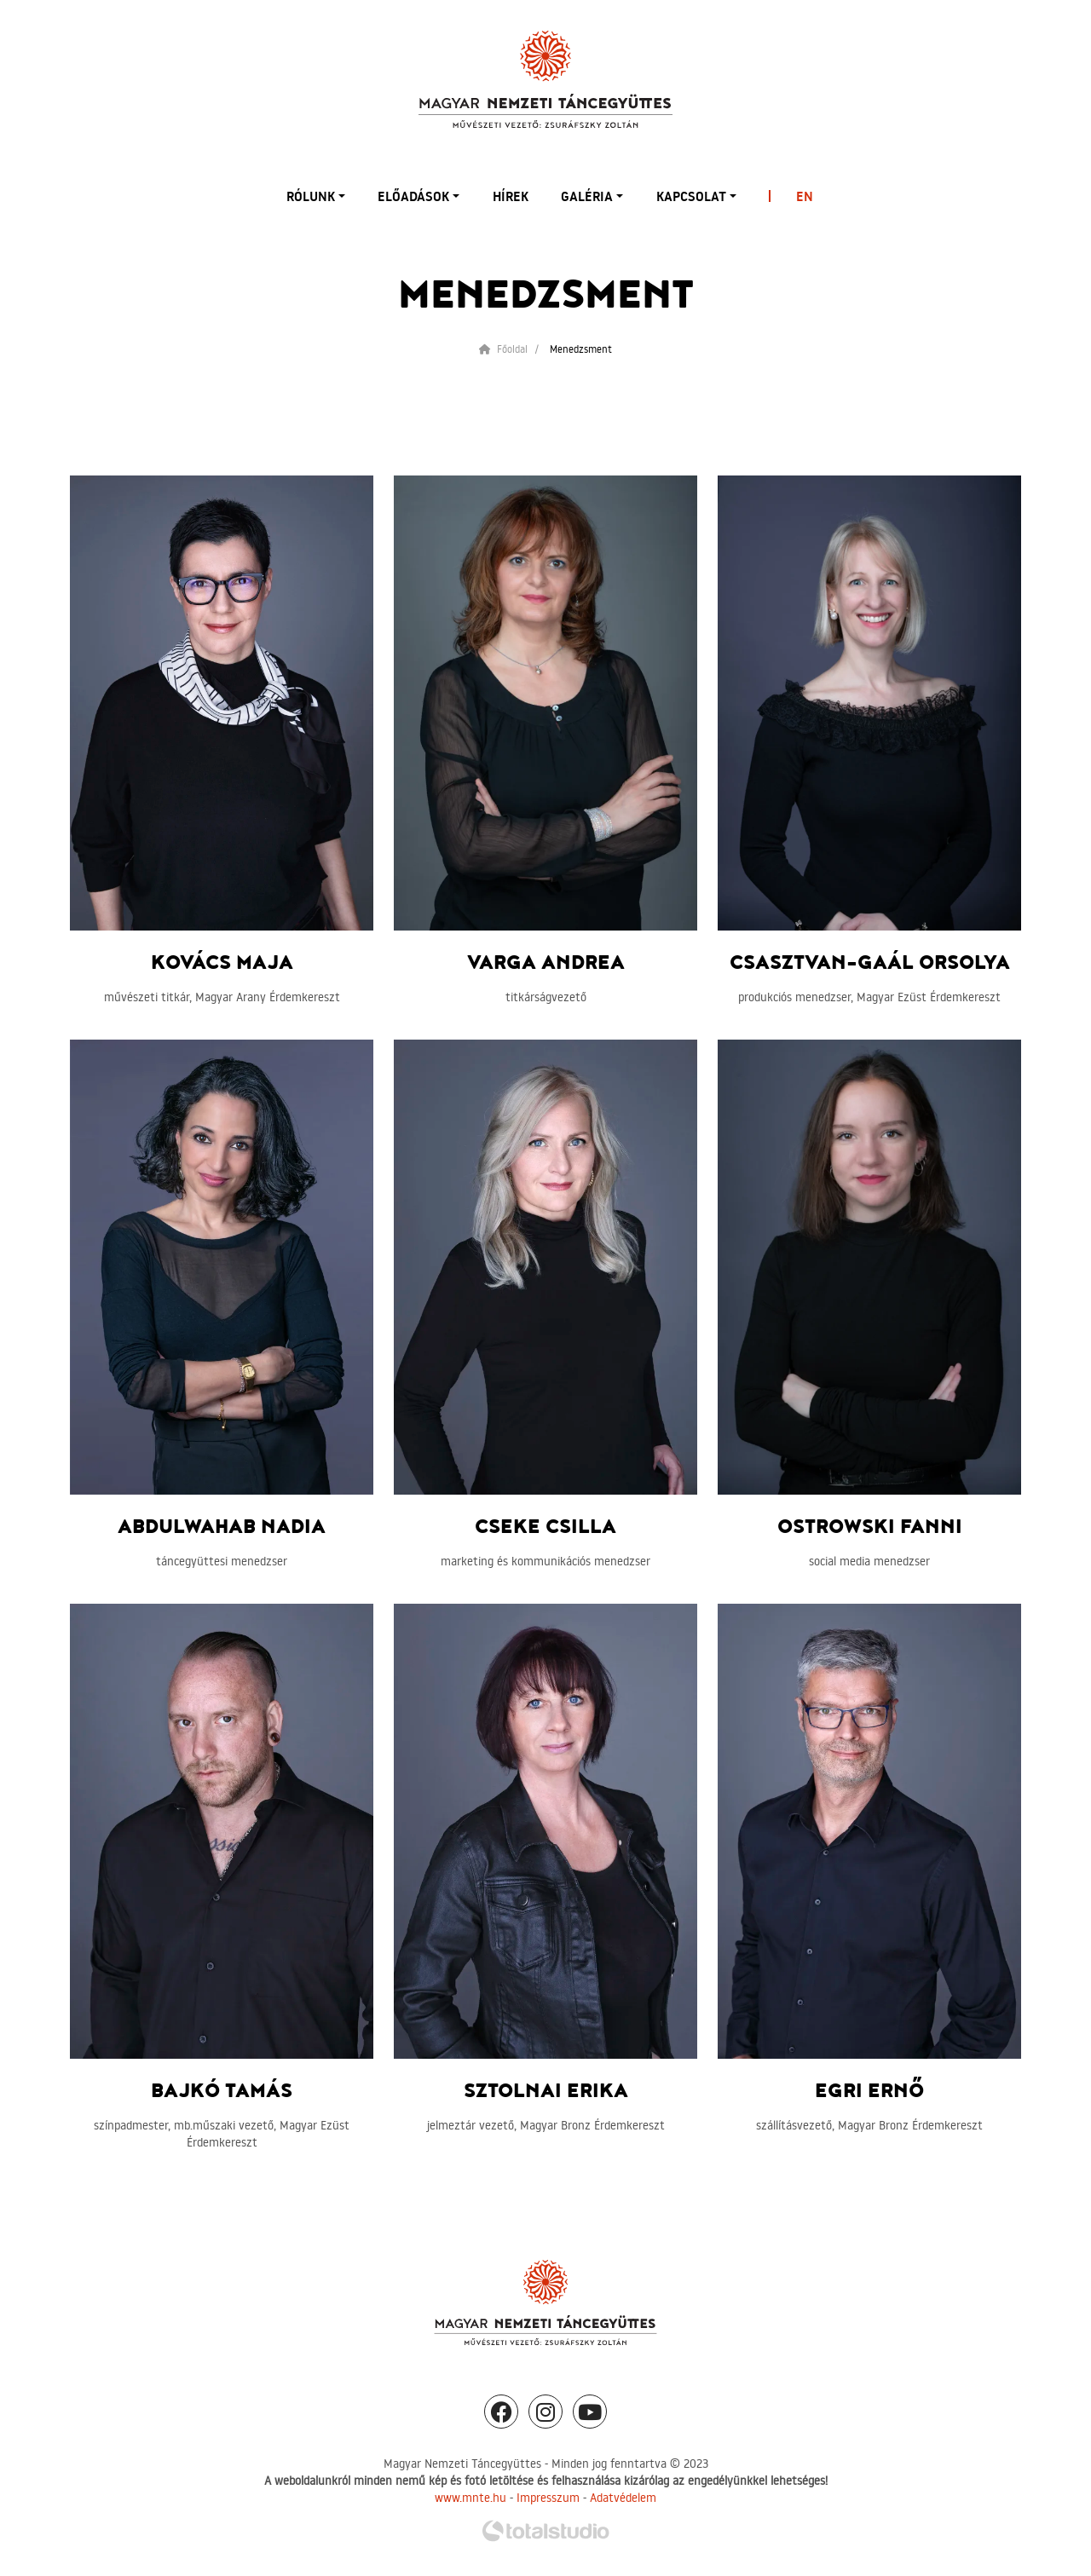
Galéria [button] (587, 196)
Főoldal (503, 349)
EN (804, 196)
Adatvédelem (623, 2497)
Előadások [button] (413, 196)
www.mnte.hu (470, 2497)
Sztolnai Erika (546, 2091)
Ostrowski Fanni (869, 1527)
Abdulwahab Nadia (222, 1527)
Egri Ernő (869, 2091)
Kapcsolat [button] (691, 196)
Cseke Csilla (545, 1527)
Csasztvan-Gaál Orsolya (870, 963)
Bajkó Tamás (221, 2091)
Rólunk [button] (310, 196)
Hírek (510, 196)
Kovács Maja (222, 963)
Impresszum (548, 2497)
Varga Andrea (546, 963)
